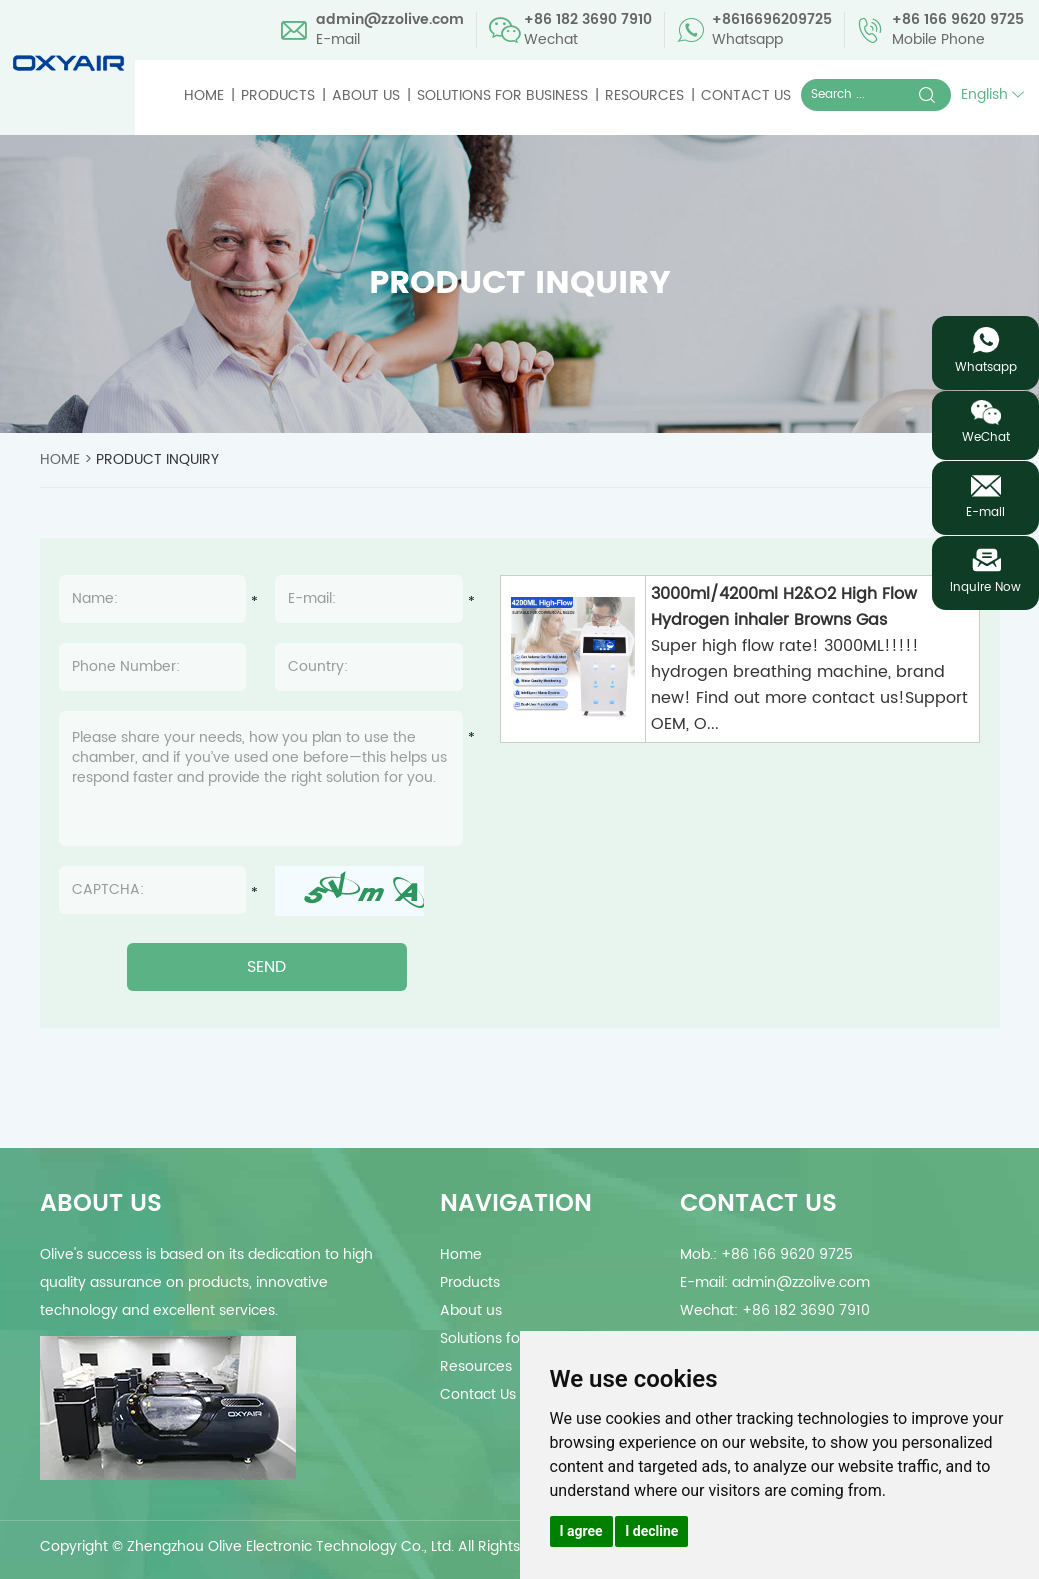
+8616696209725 (772, 19)
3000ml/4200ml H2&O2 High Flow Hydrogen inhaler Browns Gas (784, 607)
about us (101, 1204)
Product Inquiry (157, 459)
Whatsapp (986, 367)
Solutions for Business (502, 95)
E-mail (985, 512)
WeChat (986, 437)
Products (278, 95)
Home (204, 95)
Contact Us (746, 95)
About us (366, 95)
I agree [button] (581, 1531)
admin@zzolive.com (390, 19)
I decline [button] (651, 1531)
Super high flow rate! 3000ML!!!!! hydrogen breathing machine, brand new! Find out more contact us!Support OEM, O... (809, 685)
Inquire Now (985, 587)
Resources (644, 95)
